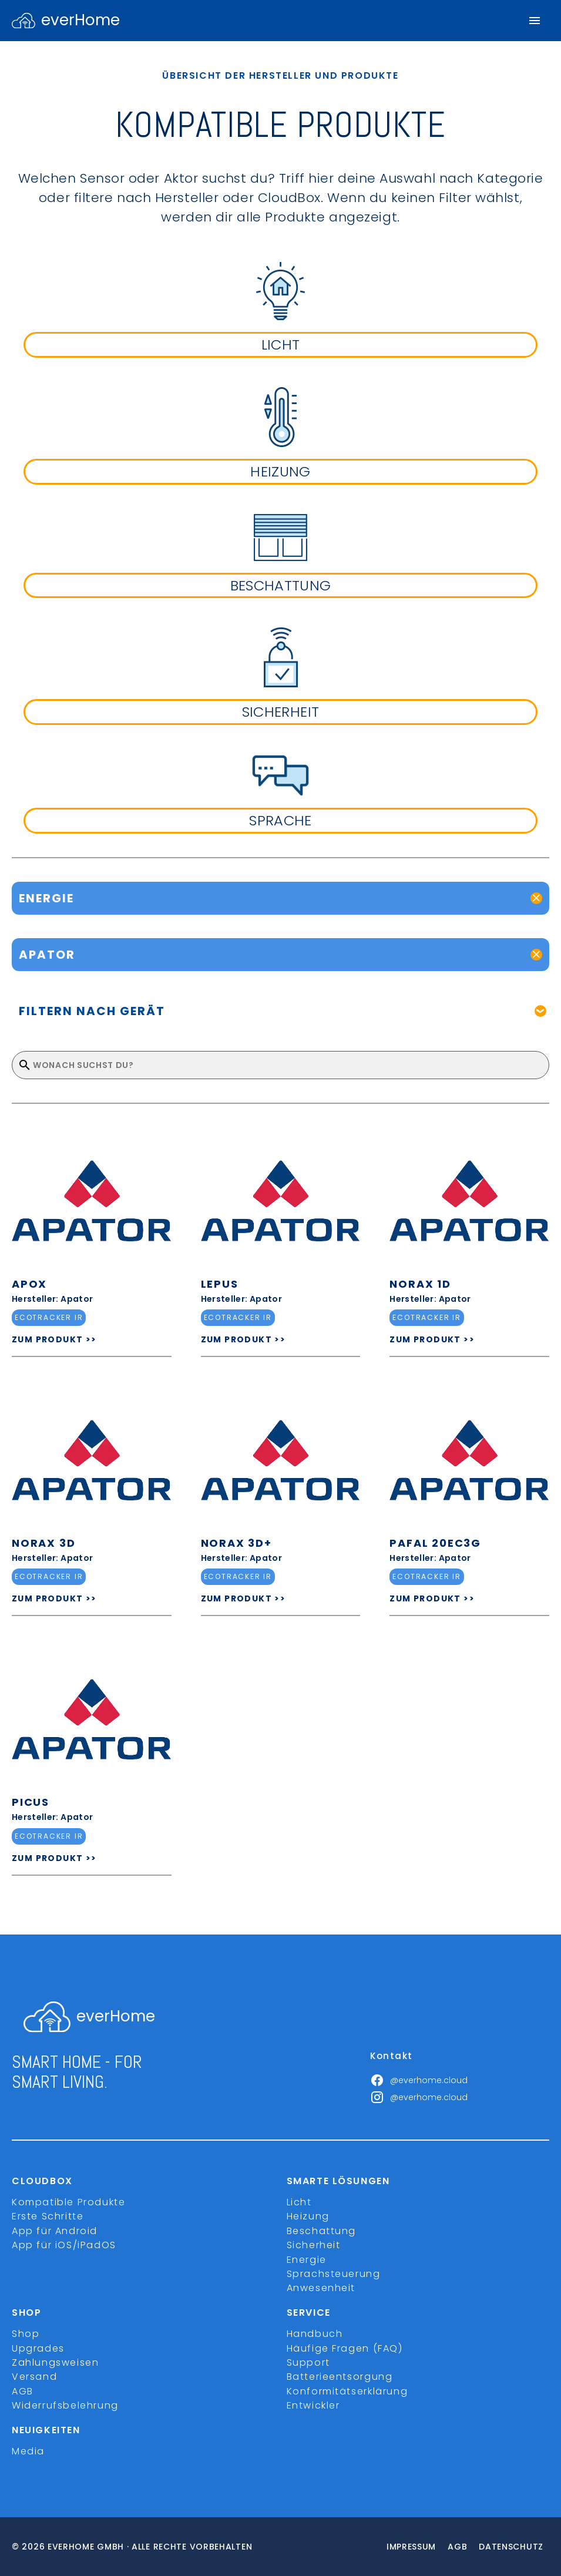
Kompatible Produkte (68, 2202)
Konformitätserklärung (347, 2391)
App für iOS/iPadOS (64, 2245)
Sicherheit (314, 2245)
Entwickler (313, 2405)
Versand (34, 2376)
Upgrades (38, 2348)
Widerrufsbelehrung (65, 2405)
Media (28, 2451)
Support (308, 2362)
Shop (25, 2333)
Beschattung (322, 2231)
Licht (299, 2202)
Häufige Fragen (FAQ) (345, 2348)
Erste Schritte (47, 2216)
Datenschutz (511, 2547)
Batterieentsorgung (340, 2376)
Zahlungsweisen (55, 2362)
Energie (307, 2259)
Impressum (411, 2547)
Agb (457, 2547)
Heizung (308, 2216)
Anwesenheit (321, 2288)
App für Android (55, 2231)
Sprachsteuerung (334, 2274)
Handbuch (315, 2333)
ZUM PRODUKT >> (54, 1339)
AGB (22, 2391)
